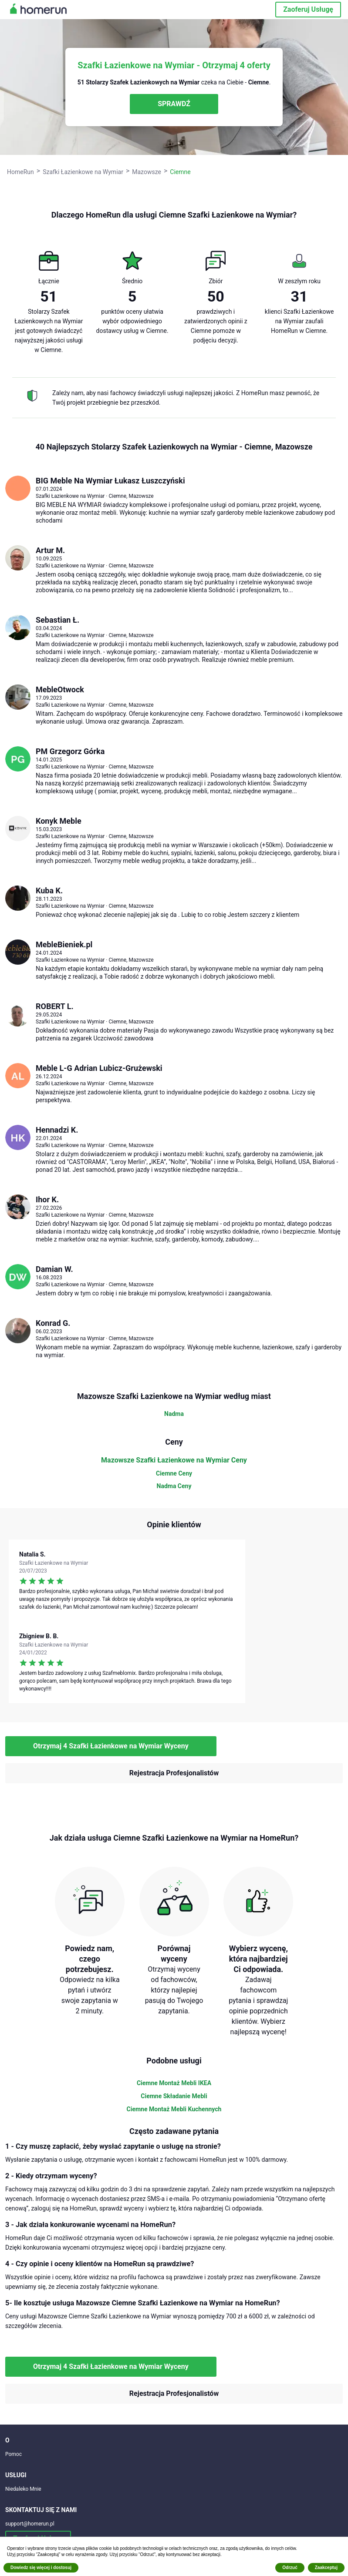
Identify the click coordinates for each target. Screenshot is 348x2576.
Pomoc (13, 2454)
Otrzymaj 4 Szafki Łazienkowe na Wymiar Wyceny (111, 1746)
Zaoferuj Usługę (308, 9)
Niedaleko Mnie (23, 2489)
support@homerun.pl (29, 2524)
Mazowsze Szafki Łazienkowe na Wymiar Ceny (174, 1460)
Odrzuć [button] (289, 2567)
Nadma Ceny (174, 1486)
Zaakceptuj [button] (326, 2567)
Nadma (174, 1413)
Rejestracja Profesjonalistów (174, 1773)
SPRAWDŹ (174, 104)
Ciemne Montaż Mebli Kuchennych (174, 2109)
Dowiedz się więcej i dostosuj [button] (40, 2567)
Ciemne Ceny (174, 1473)
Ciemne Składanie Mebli (174, 2096)
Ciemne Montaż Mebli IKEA (174, 2083)
